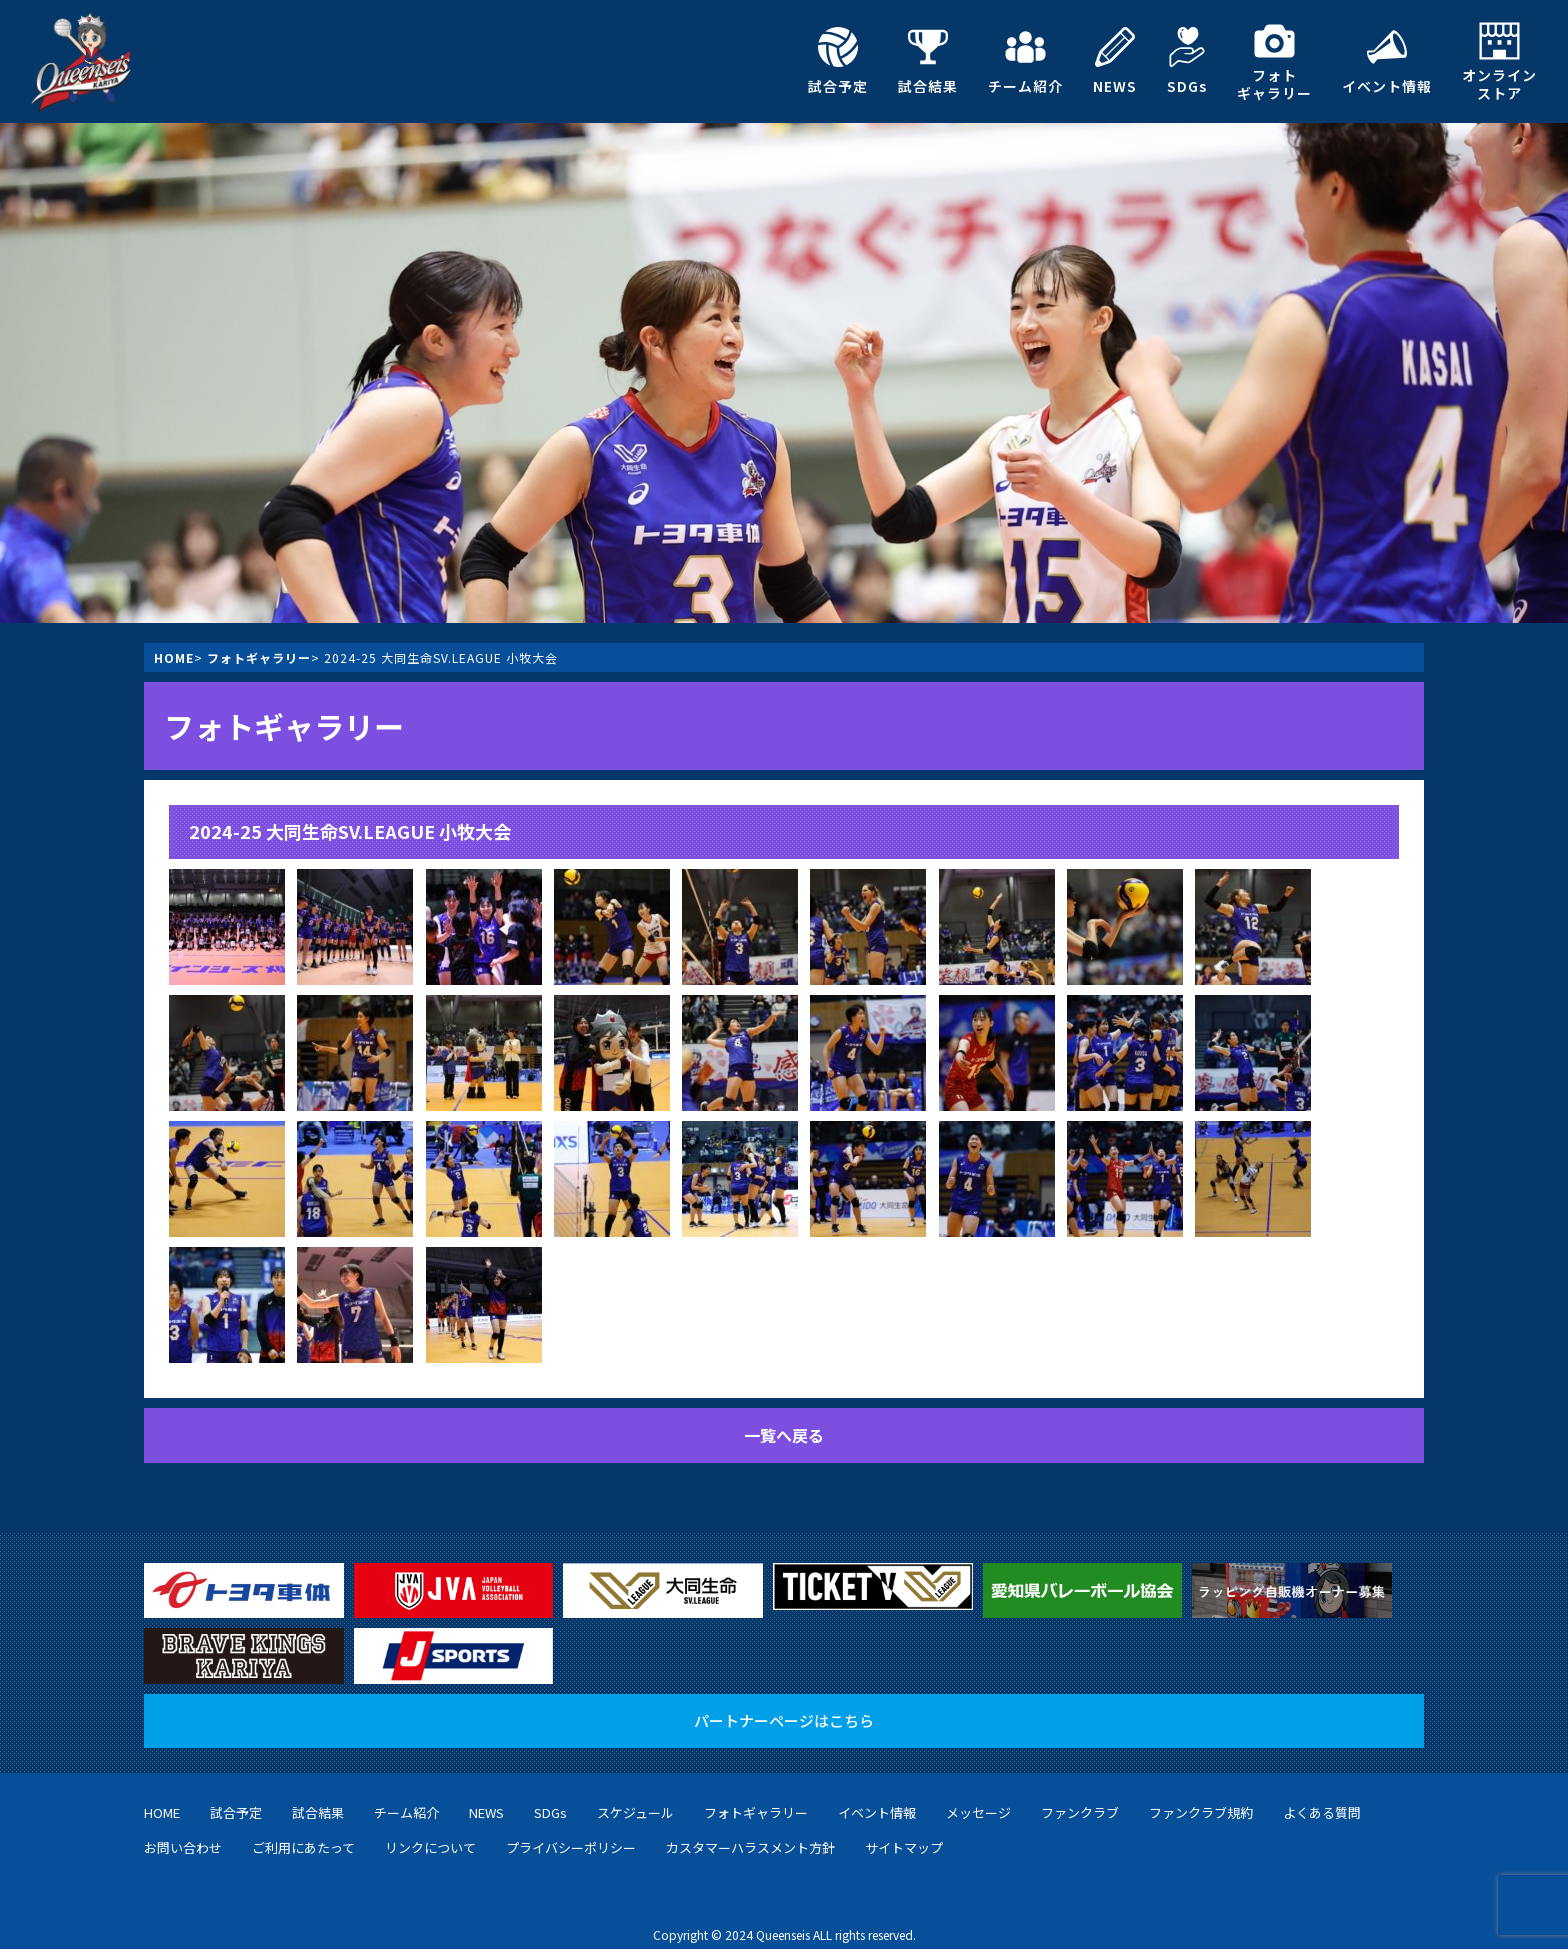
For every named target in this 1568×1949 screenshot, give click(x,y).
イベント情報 (1387, 61)
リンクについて (430, 1827)
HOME (174, 657)
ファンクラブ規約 (1201, 1792)
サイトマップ (904, 1827)
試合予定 (838, 61)
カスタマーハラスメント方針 (750, 1827)
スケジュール (635, 1792)
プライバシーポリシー (571, 1827)
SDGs (1187, 61)
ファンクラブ (1080, 1792)
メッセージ (978, 1792)
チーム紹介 (1025, 61)
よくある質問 (1322, 1792)
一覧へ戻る (784, 1435)
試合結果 (928, 61)
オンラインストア (1499, 61)
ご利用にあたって (303, 1827)
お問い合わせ (183, 1827)
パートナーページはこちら (784, 1700)
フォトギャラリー (1274, 61)
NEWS (1115, 61)
